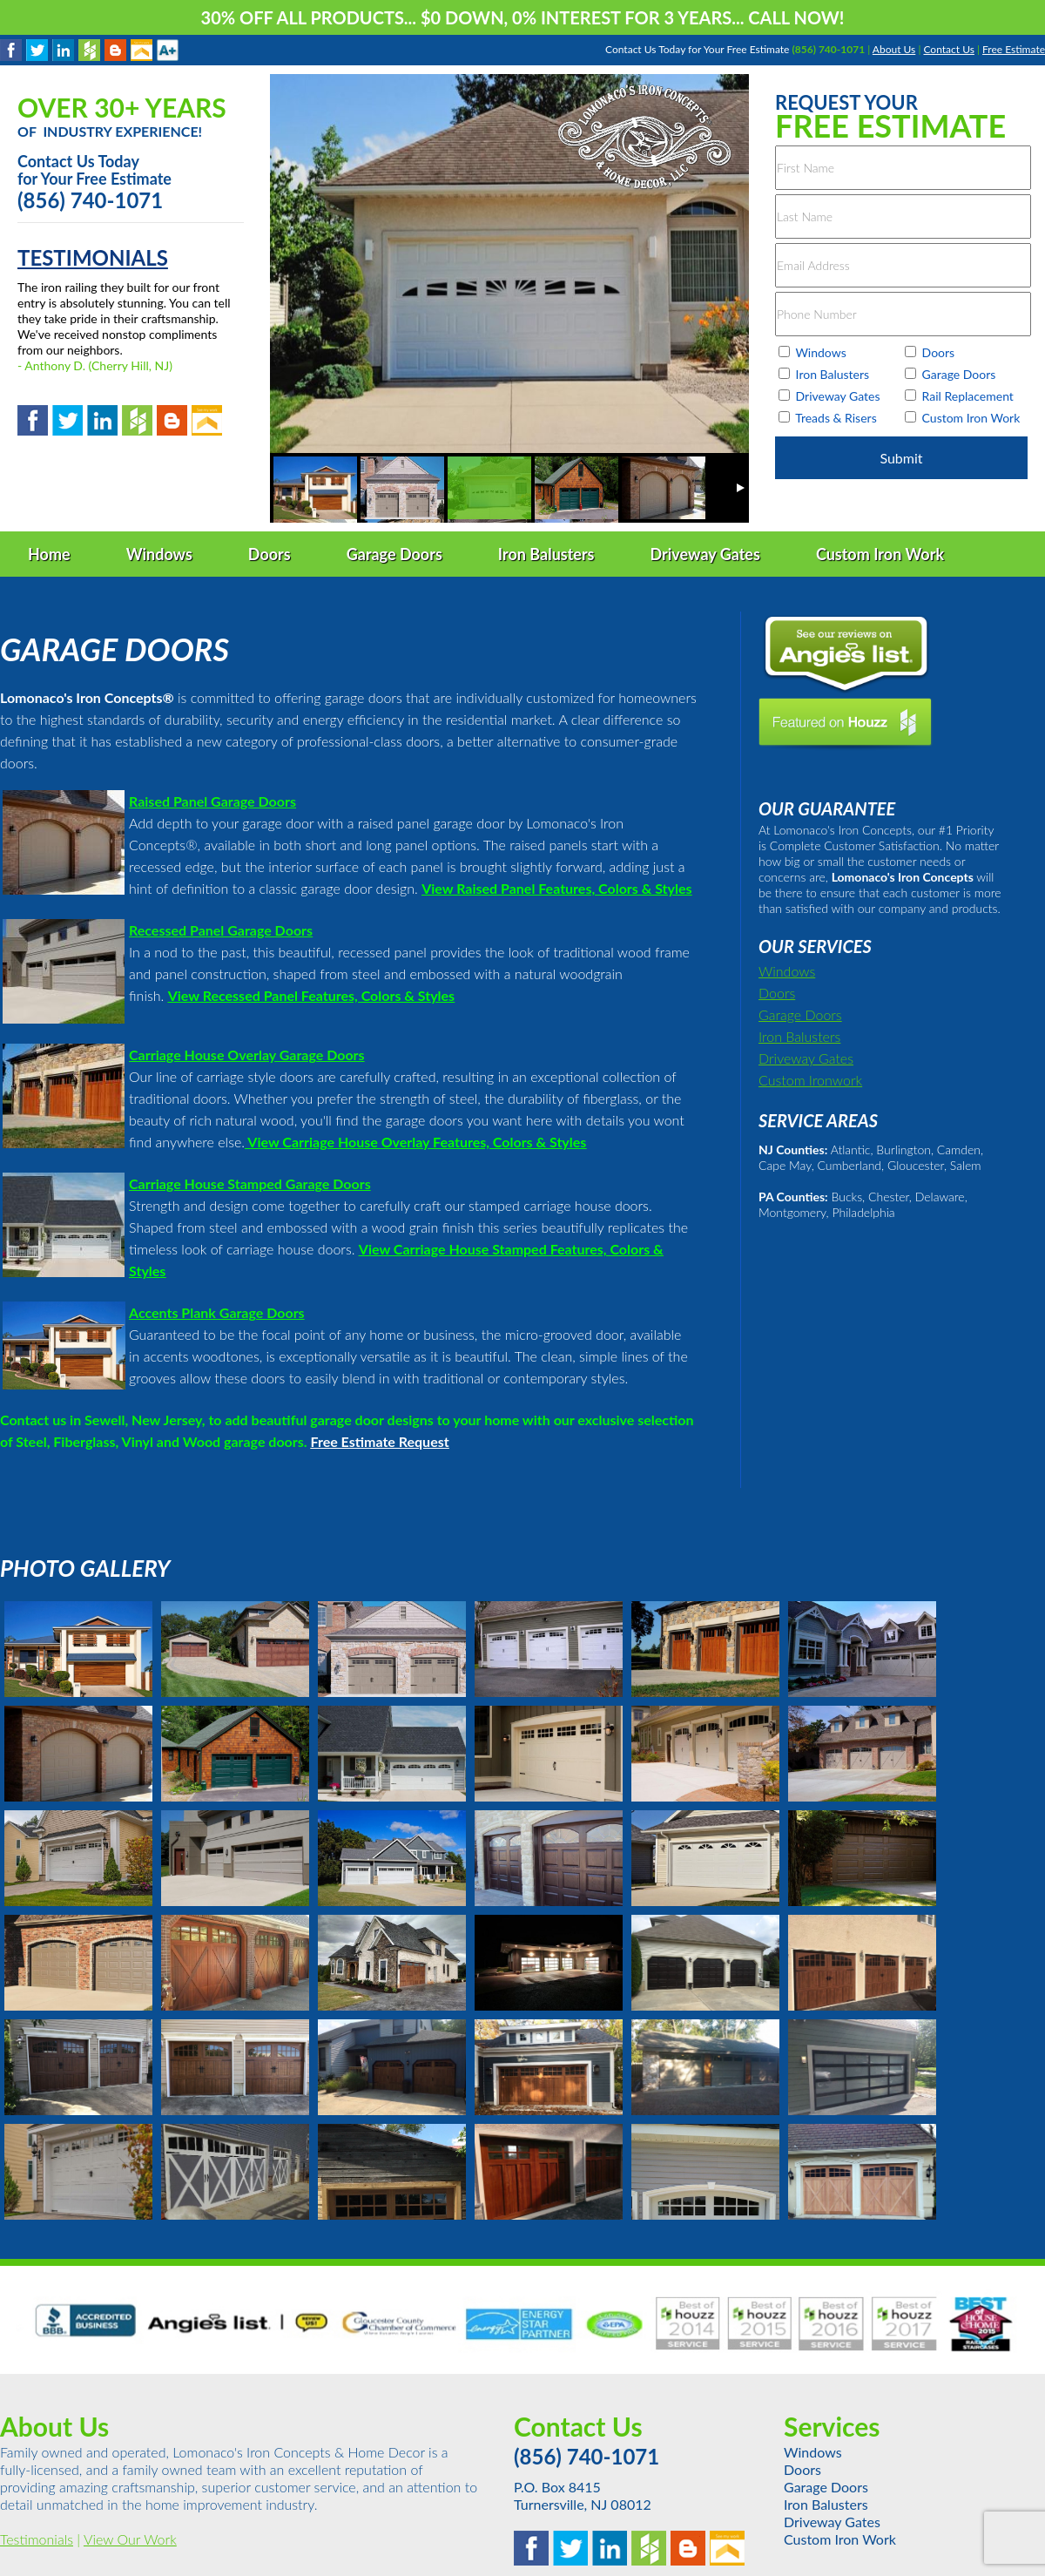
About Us (894, 49)
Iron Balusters (799, 1036)
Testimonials (36, 2539)
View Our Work (130, 2539)
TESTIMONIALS (92, 257)
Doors (776, 992)
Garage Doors (800, 1014)
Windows (786, 971)
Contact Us (948, 49)
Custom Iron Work (840, 2539)
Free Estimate (1013, 49)
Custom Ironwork (810, 1080)
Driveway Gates (805, 1058)
